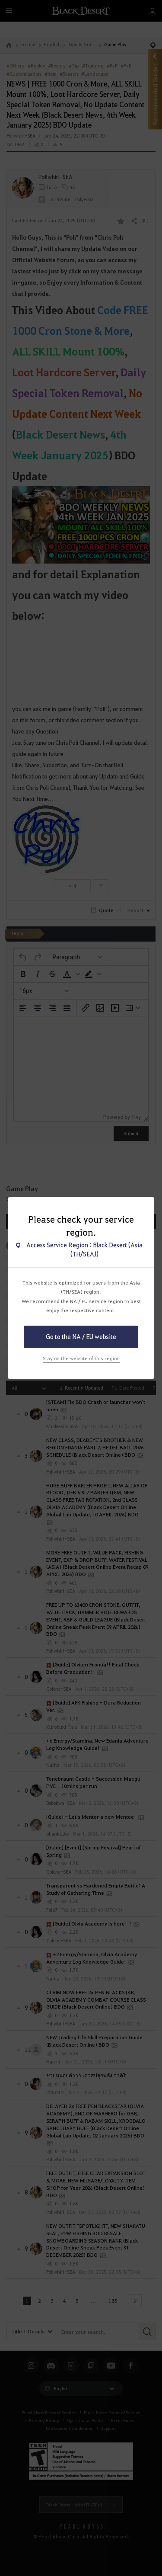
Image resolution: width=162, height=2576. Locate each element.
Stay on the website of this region (81, 1358)
